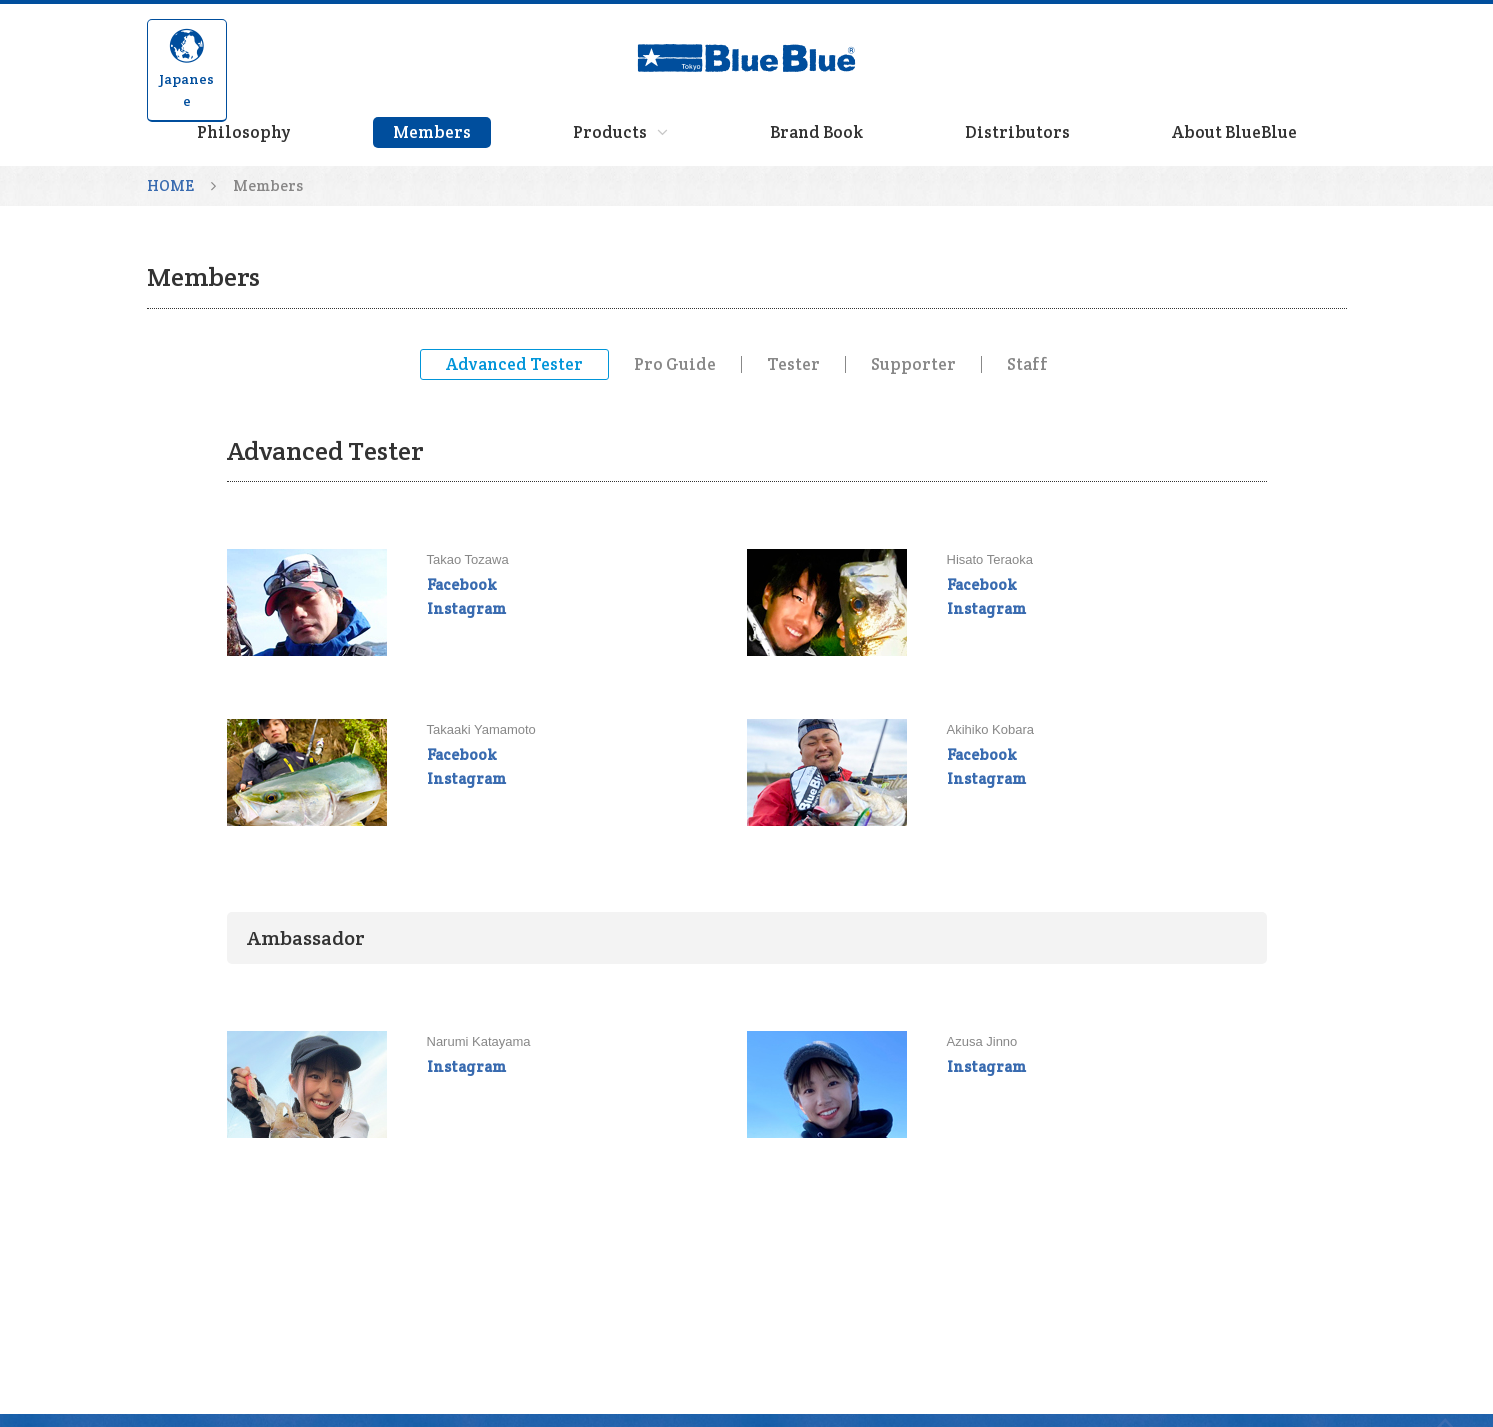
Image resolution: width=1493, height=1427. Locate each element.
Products (620, 132)
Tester (793, 364)
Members (432, 132)
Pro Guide (675, 364)
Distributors (1017, 132)
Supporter (913, 364)
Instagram (466, 608)
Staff (1027, 364)
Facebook (461, 584)
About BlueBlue (1234, 132)
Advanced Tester (514, 364)
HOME (170, 185)
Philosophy (244, 132)
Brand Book (816, 132)
